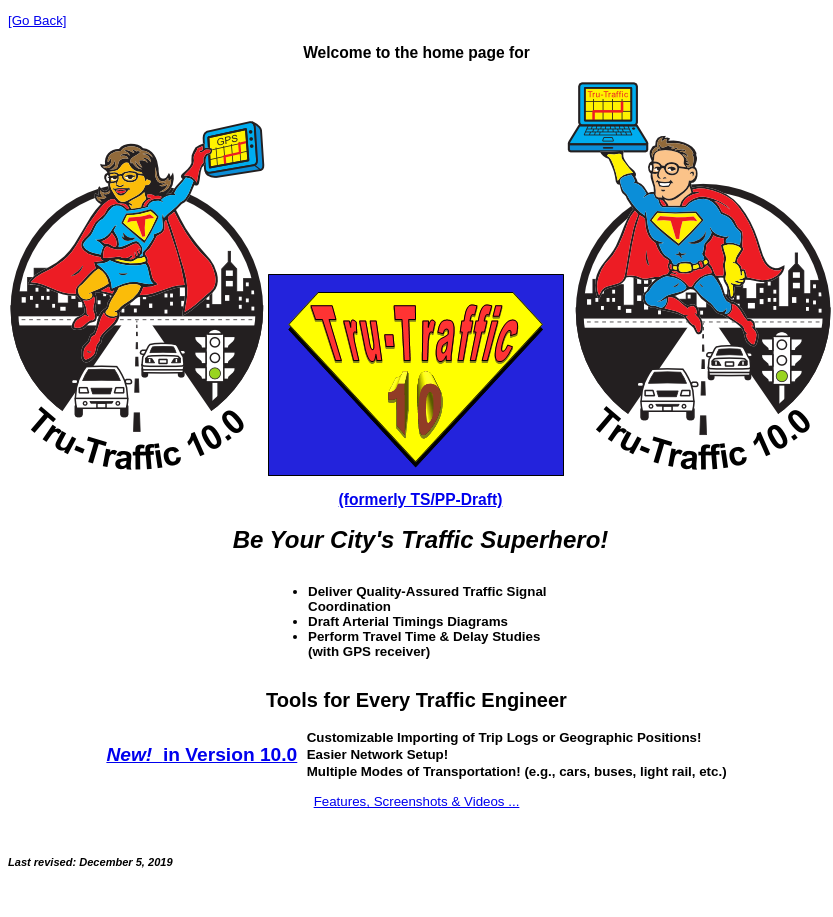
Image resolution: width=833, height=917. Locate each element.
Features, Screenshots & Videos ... (417, 801)
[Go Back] (37, 20)
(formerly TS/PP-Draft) (421, 499)
